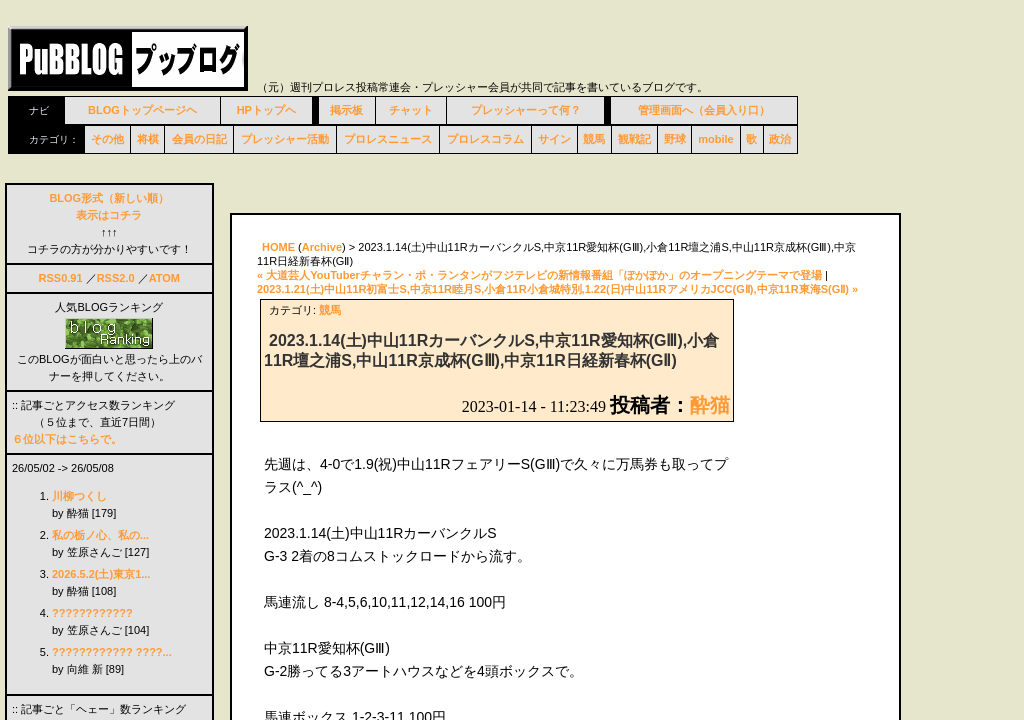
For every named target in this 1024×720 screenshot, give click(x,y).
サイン (554, 139)
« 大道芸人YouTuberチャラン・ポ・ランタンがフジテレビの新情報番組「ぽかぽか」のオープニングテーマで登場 (539, 275)
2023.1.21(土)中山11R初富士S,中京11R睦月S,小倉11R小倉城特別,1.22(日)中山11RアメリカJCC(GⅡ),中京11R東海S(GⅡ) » (557, 289)
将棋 (148, 139)
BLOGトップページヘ (142, 110)
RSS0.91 (61, 278)
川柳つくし (79, 496)
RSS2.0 (116, 278)
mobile (715, 139)
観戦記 (634, 139)
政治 (780, 139)
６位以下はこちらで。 (67, 439)
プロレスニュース (388, 139)
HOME (278, 247)
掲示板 (346, 110)
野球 (675, 139)
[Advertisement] (464, 187)
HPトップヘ (266, 110)
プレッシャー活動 (285, 139)
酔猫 (710, 405)
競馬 (594, 139)
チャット (411, 110)
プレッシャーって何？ (526, 110)
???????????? (92, 613)
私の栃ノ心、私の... (100, 535)
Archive (322, 247)
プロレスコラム (485, 139)
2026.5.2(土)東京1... (101, 574)
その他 (107, 139)
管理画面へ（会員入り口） (704, 110)
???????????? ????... (112, 652)
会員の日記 (199, 139)
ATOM (164, 278)
